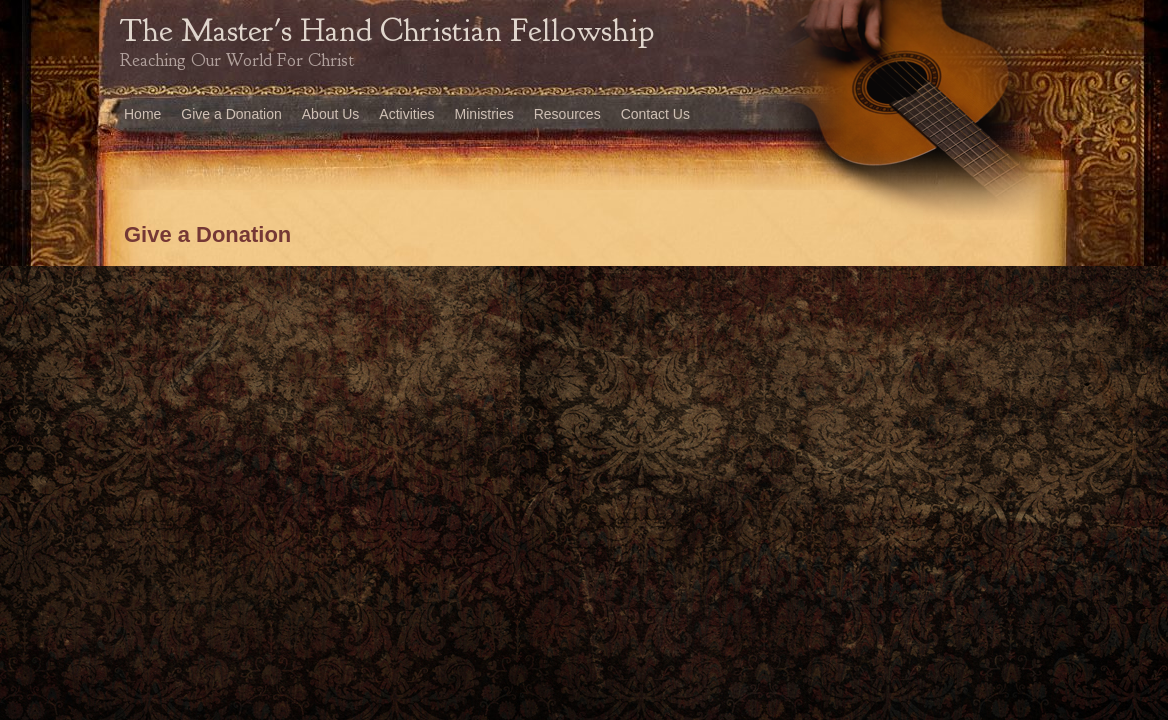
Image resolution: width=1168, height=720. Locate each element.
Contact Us (655, 114)
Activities (406, 114)
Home (142, 114)
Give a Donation (231, 114)
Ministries (484, 114)
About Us (331, 114)
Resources (567, 114)
